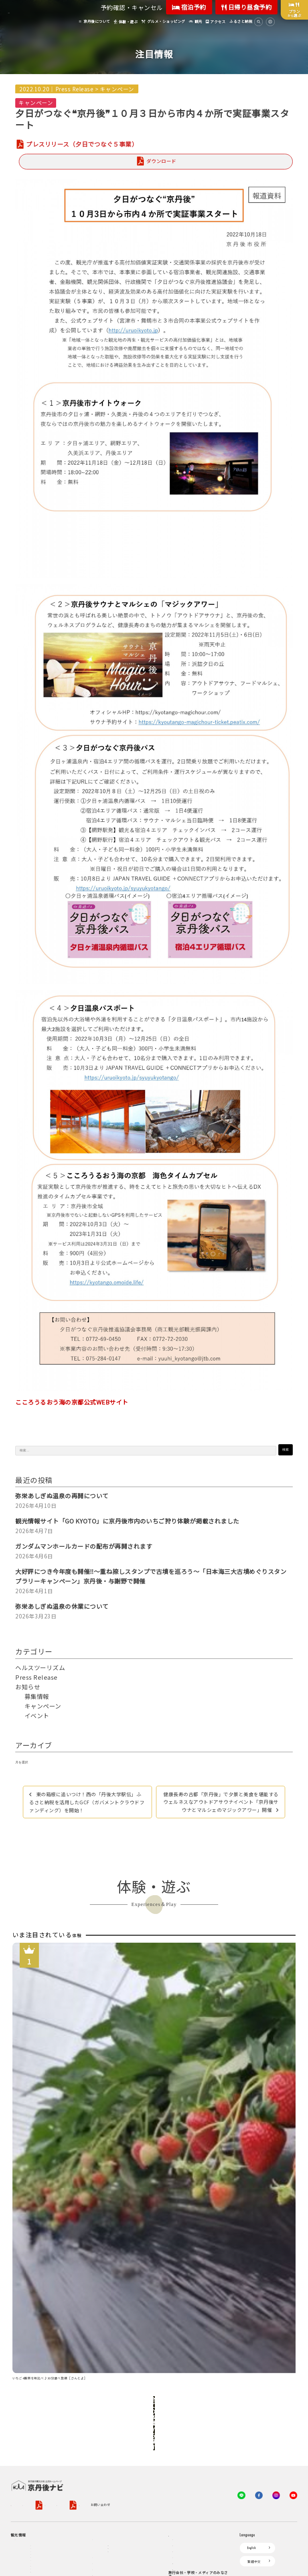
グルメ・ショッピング (31, 2478)
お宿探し (98, 2354)
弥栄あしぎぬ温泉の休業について (62, 1606)
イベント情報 (102, 2423)
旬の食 (35, 2414)
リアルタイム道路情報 (109, 2461)
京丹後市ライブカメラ (109, 2436)
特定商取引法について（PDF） (45, 2307)
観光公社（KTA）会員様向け (192, 2336)
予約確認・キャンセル (132, 7)
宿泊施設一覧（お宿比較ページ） (133, 2385)
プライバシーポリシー (72, 2296)
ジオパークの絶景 (43, 2366)
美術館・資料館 (42, 2433)
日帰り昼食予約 (246, 7)
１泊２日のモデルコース (48, 2453)
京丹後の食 (38, 2491)
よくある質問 (102, 2474)
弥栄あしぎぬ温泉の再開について (62, 1495)
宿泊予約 (189, 7)
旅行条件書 (161, 2296)
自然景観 (37, 2395)
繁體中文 (254, 2363)
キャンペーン (117, 89)
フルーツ (37, 2424)
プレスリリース (184, 2462)
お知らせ (27, 1686)
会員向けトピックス (187, 2379)
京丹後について (26, 2354)
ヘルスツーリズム (40, 1667)
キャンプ (21, 2529)
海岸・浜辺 (38, 2376)
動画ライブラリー (185, 2488)
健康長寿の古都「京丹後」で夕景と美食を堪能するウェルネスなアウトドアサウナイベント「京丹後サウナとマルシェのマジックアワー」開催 (221, 1802)
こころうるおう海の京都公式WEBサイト (71, 1402)
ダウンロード (161, 160)
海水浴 (20, 2516)
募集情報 (36, 1696)
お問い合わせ (89, 2307)
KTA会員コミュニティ (188, 2354)
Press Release (74, 89)
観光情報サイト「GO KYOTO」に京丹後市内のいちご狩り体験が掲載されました (127, 1521)
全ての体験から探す (153, 2232)
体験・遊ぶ (23, 2465)
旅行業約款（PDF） (126, 2296)
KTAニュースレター (187, 2392)
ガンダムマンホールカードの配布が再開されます (83, 1546)
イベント (36, 1715)
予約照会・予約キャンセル (128, 2376)
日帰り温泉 (38, 2405)
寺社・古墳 (38, 2443)
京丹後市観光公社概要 (27, 2296)
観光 (18, 2504)
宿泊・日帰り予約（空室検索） (131, 2366)
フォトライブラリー (187, 2475)
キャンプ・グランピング (48, 2385)
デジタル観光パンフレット (112, 2449)
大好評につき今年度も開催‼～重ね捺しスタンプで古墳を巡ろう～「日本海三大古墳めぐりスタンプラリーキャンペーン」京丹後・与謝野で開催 (150, 1576)
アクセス (98, 2398)
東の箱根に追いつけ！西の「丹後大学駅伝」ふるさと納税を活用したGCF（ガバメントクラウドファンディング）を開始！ (86, 1802)
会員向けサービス (185, 2366)
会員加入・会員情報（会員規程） (197, 2404)
